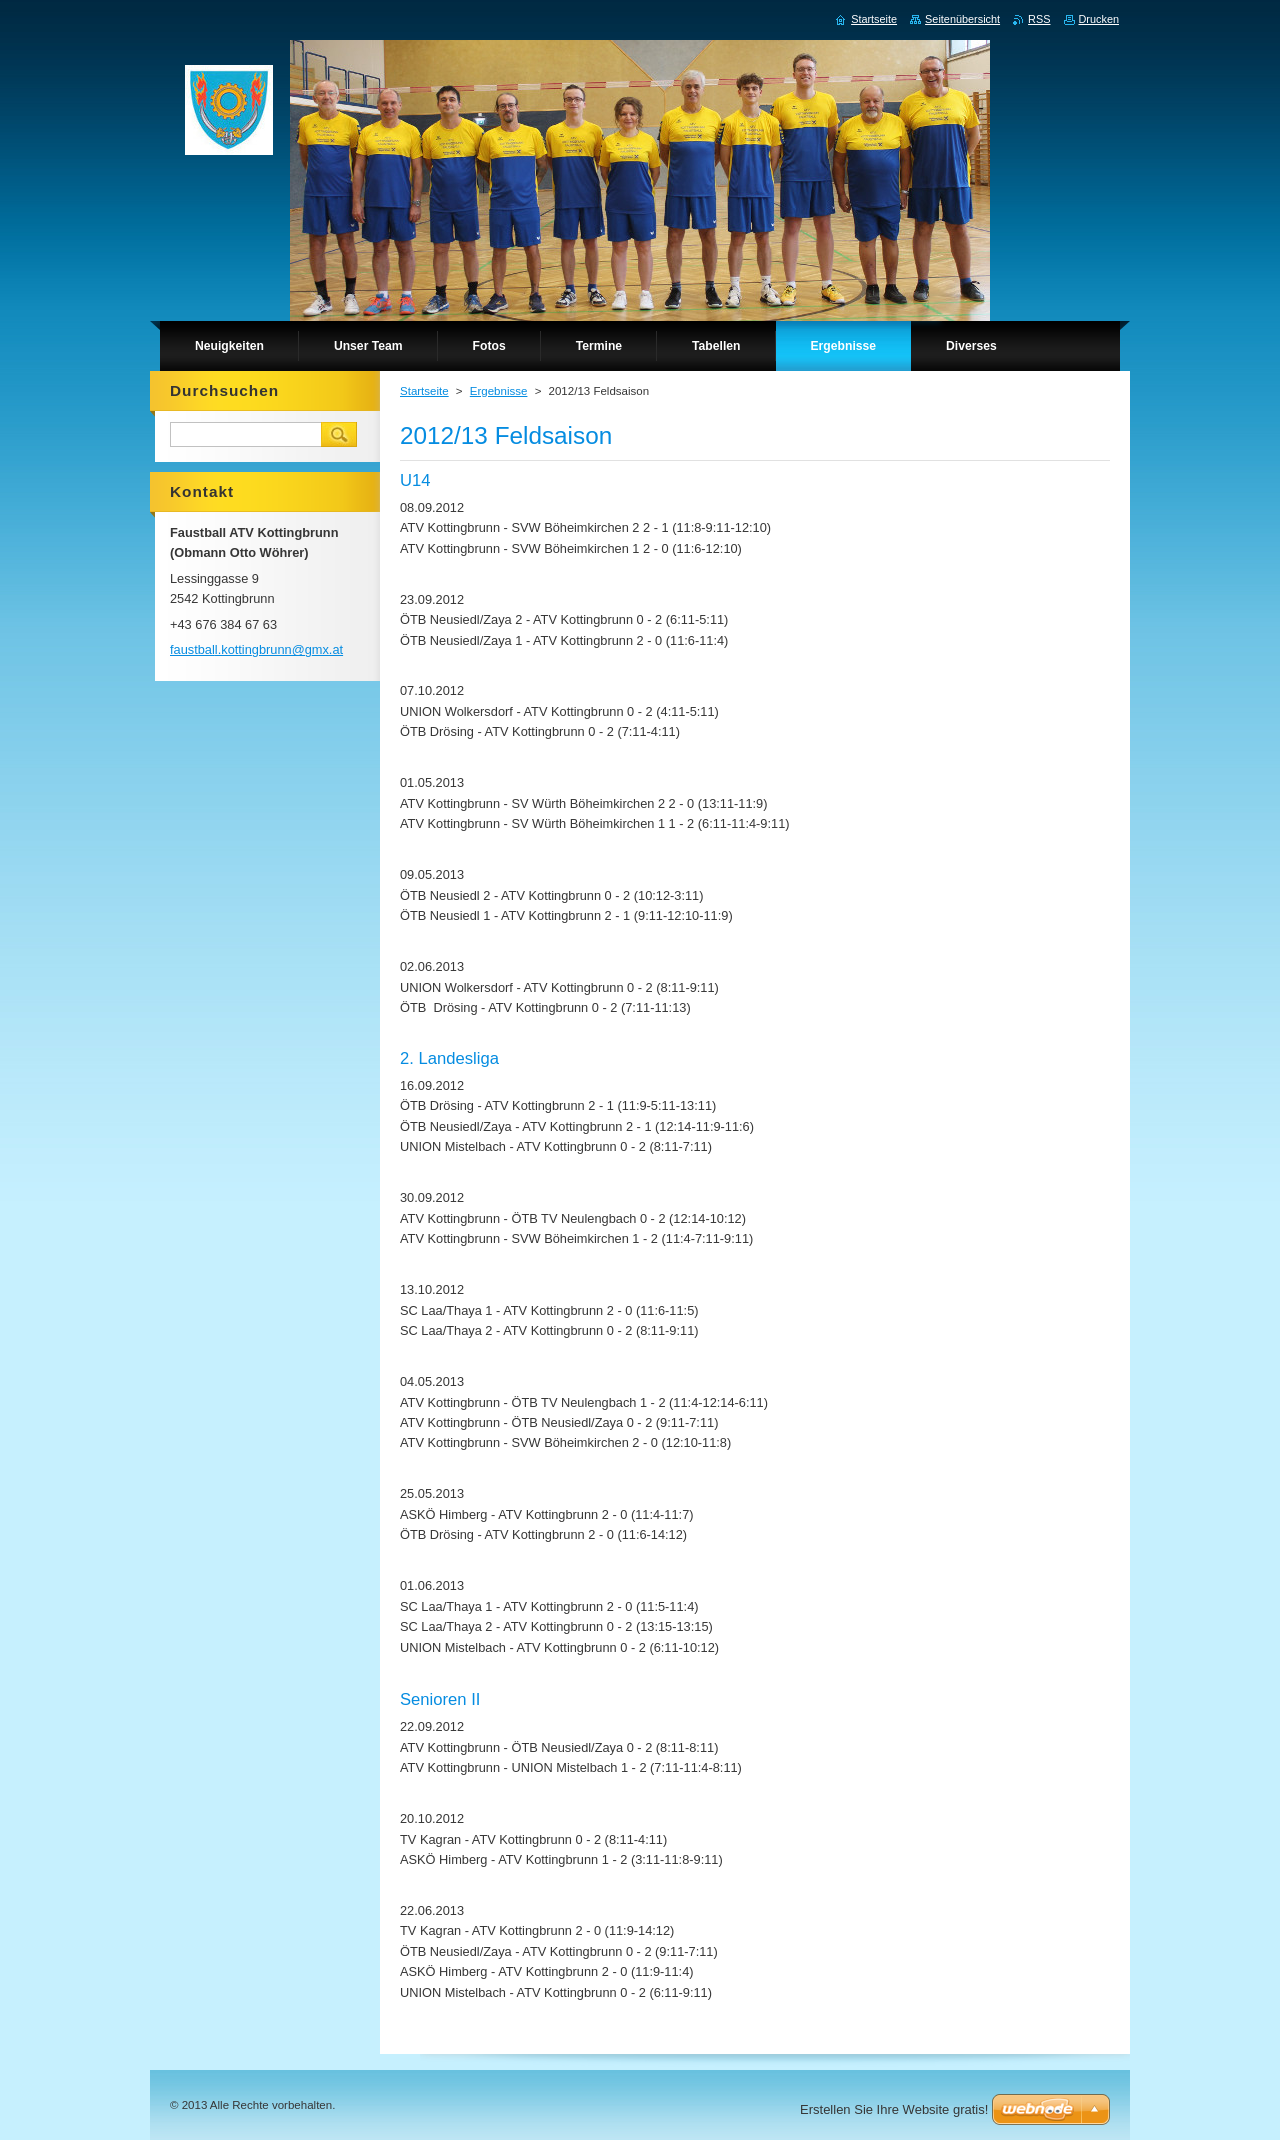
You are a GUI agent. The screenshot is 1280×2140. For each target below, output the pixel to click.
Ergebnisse (499, 391)
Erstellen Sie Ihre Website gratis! (894, 2109)
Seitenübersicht (962, 19)
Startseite (424, 391)
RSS (1039, 19)
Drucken (1099, 19)
